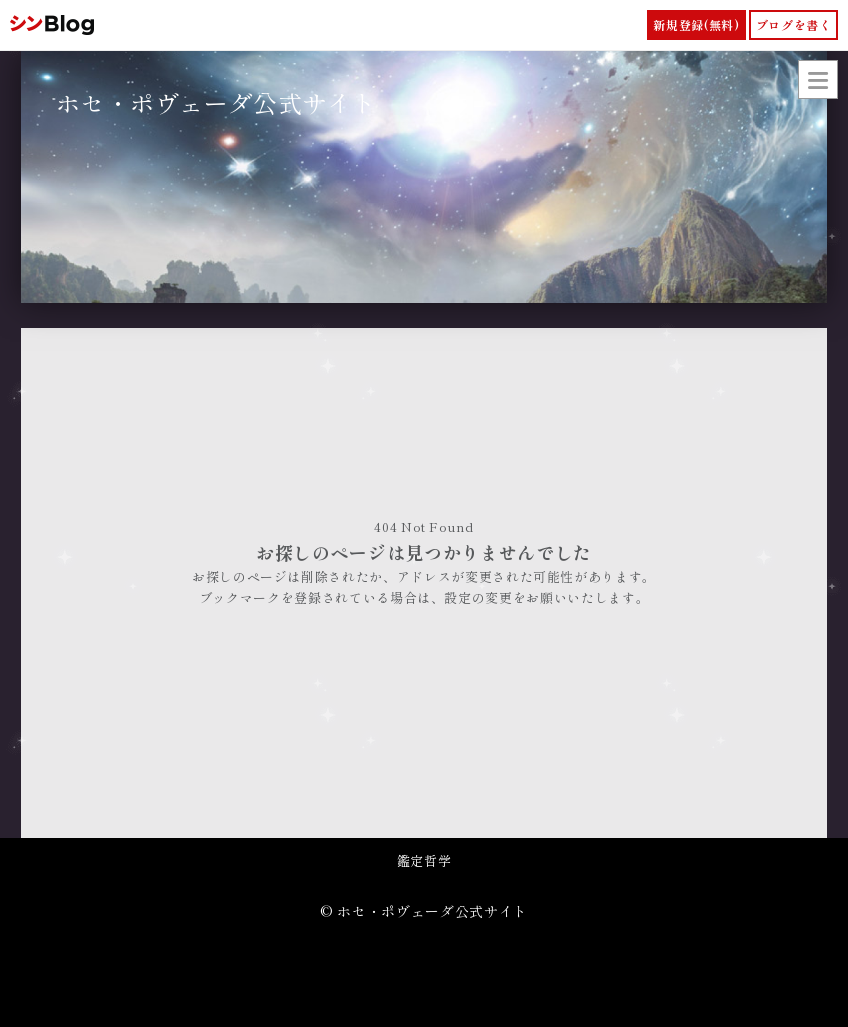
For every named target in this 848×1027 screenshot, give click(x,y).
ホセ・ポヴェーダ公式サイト (216, 102)
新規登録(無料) (696, 24)
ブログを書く (794, 24)
